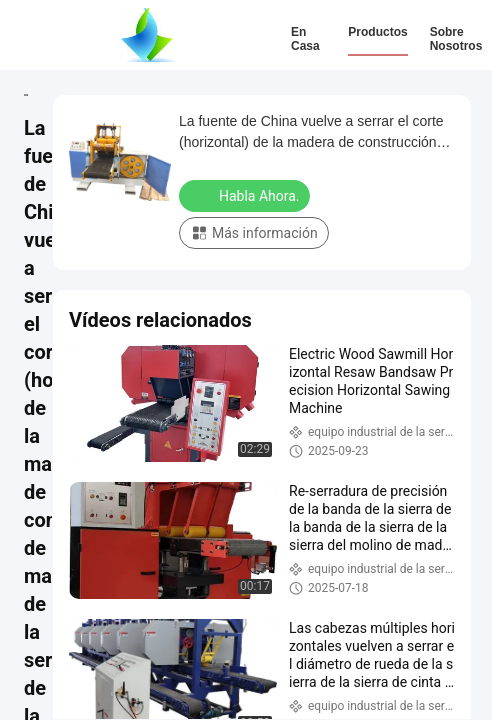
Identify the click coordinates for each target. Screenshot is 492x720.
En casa (305, 39)
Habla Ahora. (246, 195)
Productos (377, 32)
